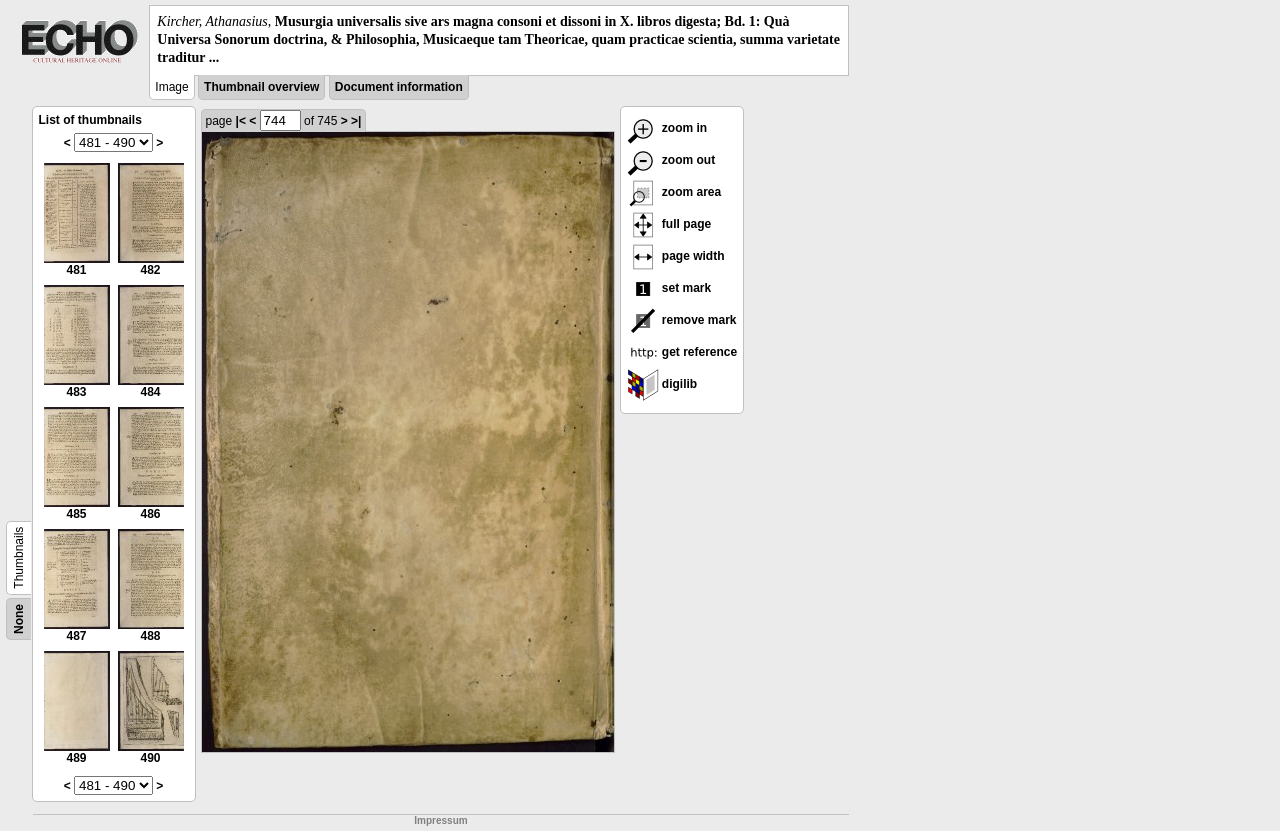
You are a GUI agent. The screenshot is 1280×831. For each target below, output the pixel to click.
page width (676, 256)
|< (241, 121)
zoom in (667, 128)
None (19, 619)
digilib (662, 384)
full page (669, 224)
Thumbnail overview (261, 87)
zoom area (674, 192)
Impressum (440, 820)
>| (356, 121)
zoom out (671, 160)
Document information (399, 87)
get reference (682, 352)
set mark (669, 288)
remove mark (682, 320)
